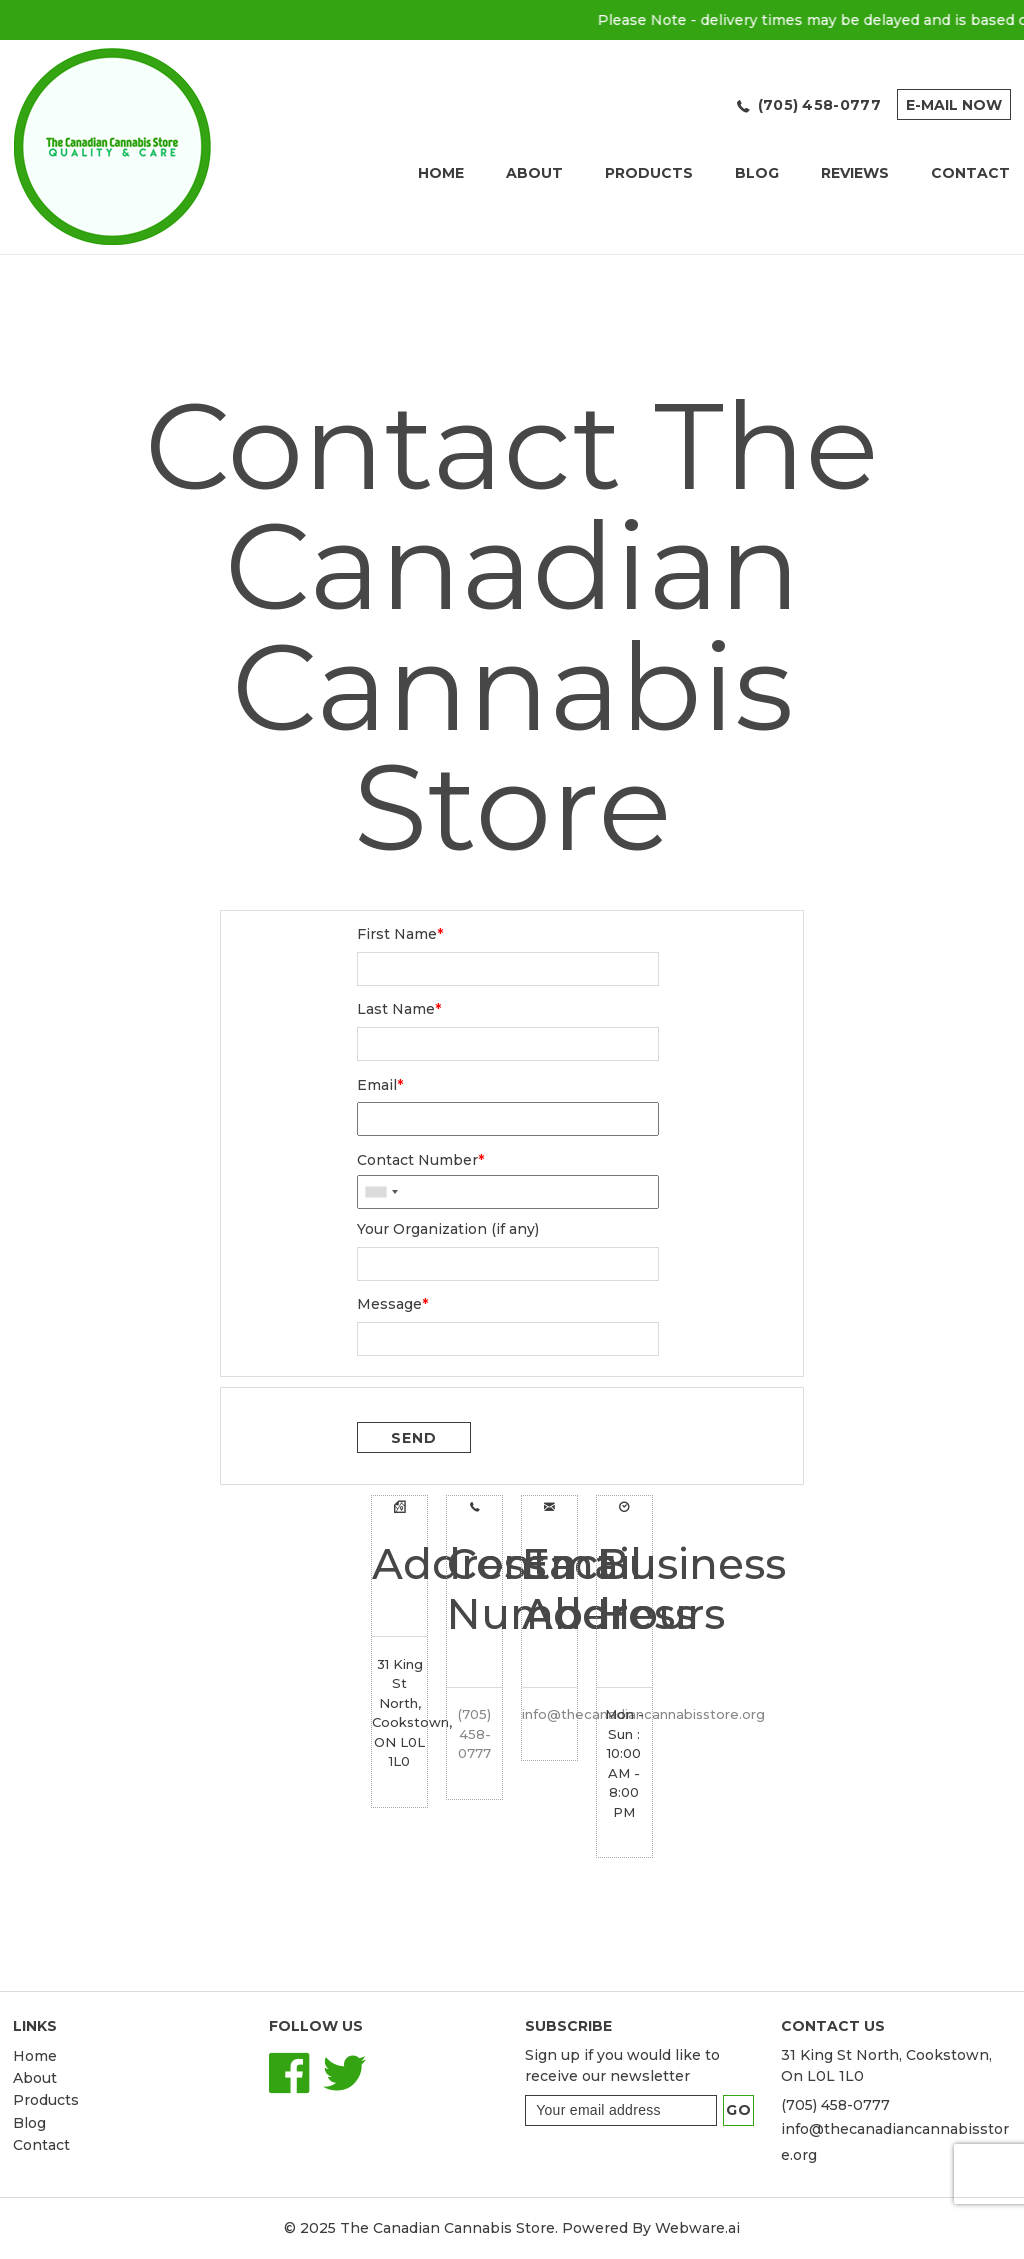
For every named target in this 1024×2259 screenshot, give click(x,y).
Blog (757, 173)
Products (649, 173)
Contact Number (420, 1160)
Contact (41, 2145)
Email (380, 1085)
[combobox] (381, 1191)
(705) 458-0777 (819, 105)
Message (392, 1304)
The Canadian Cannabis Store (447, 2228)
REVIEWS (855, 173)
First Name (400, 934)
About (534, 173)
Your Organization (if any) (448, 1229)
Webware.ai (697, 2228)
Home (441, 173)
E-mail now (954, 105)
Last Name (399, 1009)
